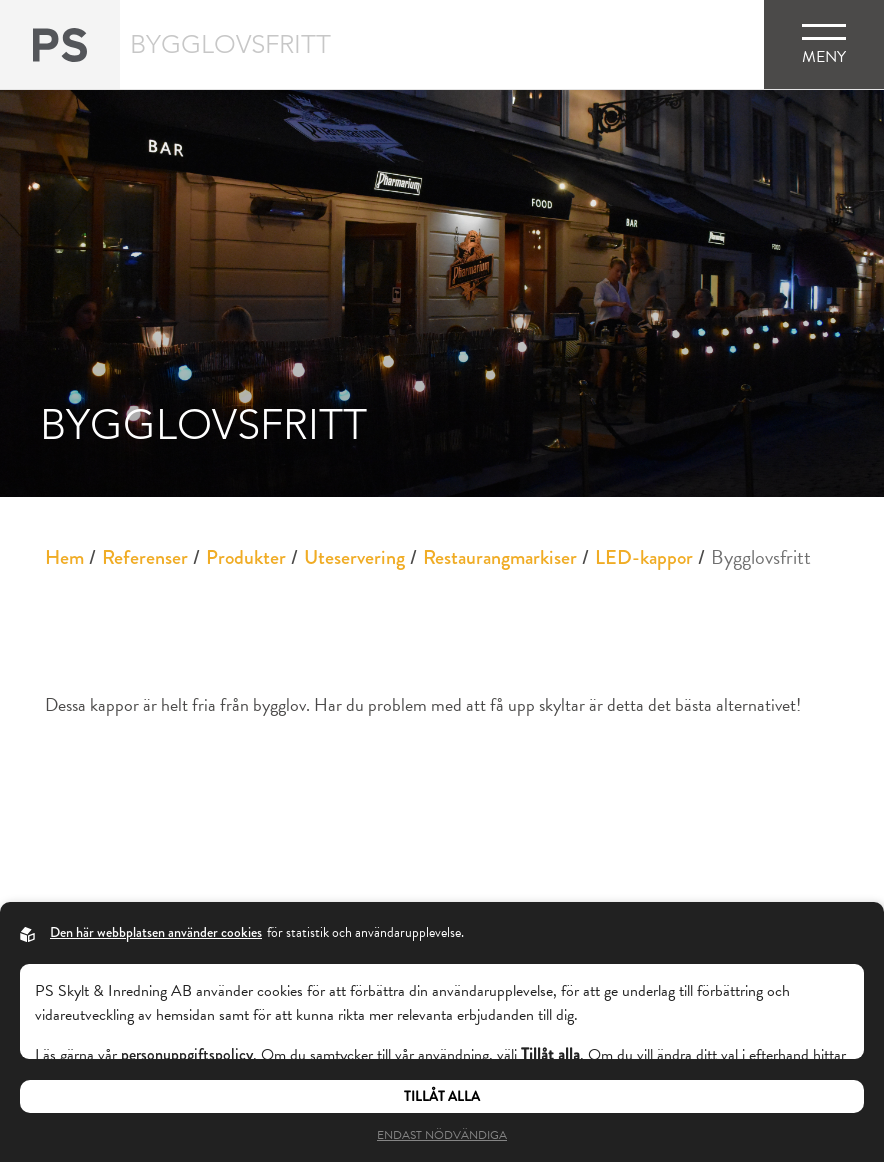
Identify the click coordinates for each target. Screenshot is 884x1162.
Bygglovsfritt (761, 557)
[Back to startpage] (60, 44)
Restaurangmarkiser (500, 557)
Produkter (246, 557)
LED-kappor (644, 557)
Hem (64, 557)
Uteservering (354, 557)
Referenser (145, 557)
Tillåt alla (442, 1096)
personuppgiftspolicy (187, 1054)
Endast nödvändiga (442, 1135)
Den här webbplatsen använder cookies (156, 932)
